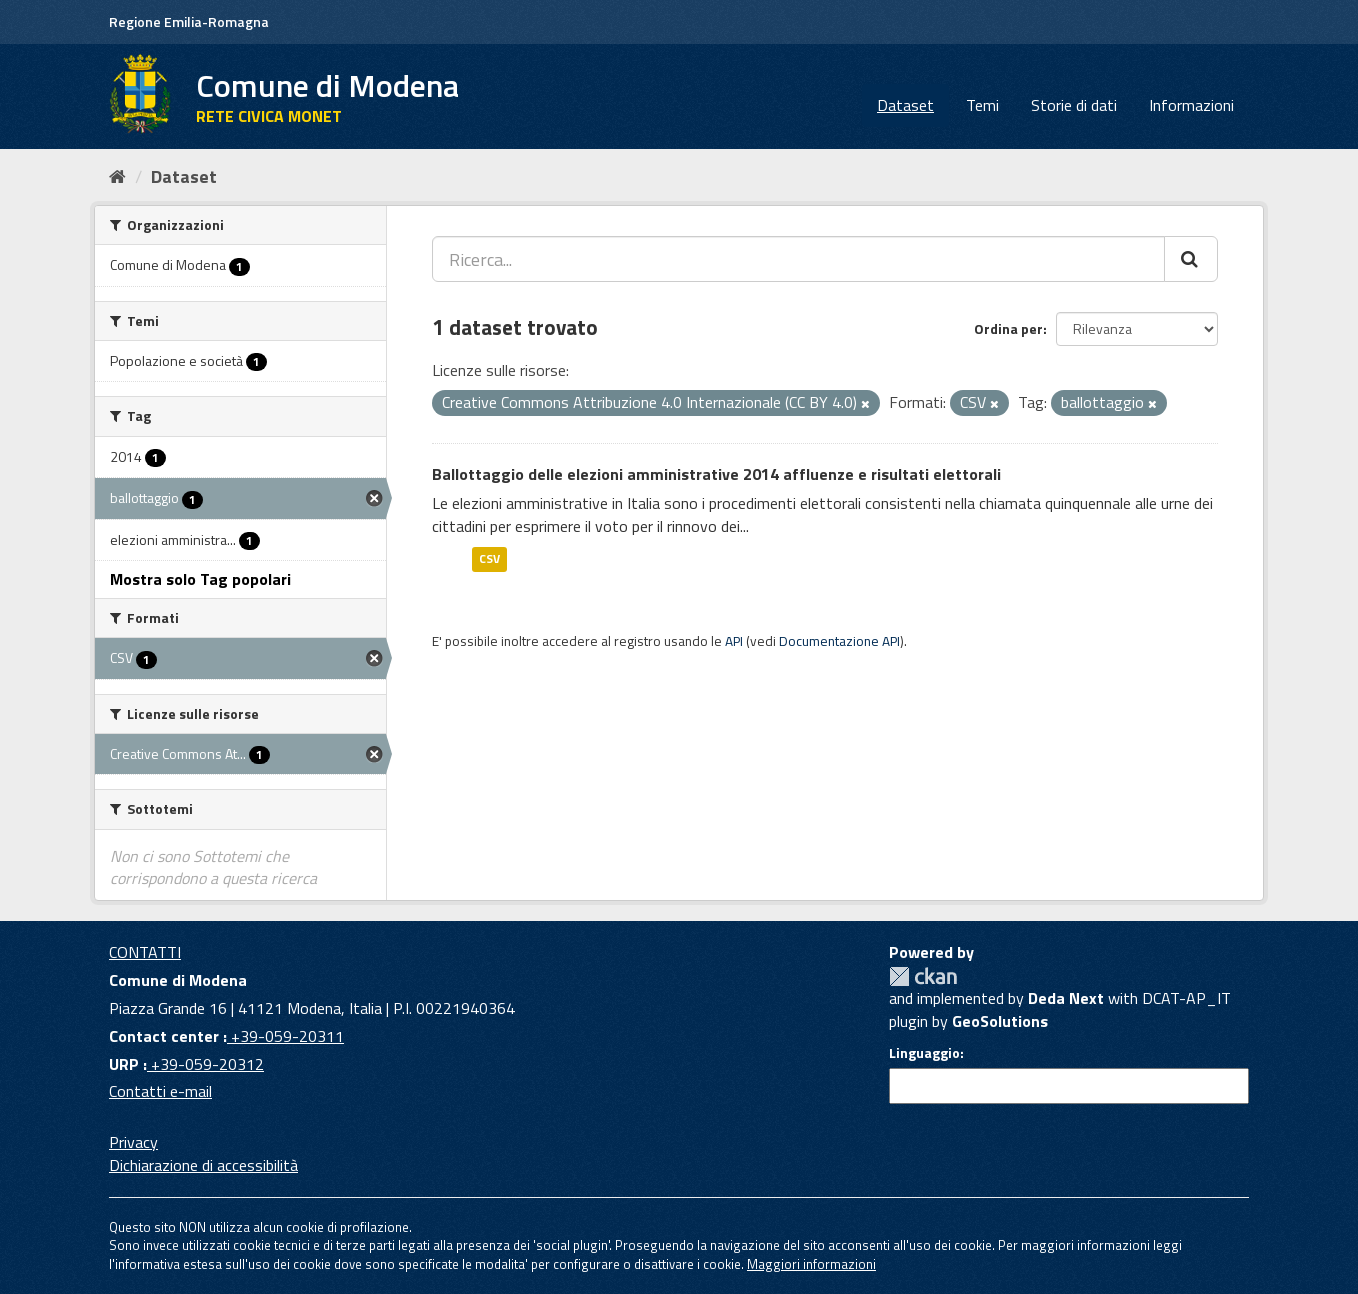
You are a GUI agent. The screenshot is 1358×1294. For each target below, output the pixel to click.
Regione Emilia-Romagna (189, 21)
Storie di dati (1074, 105)
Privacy (133, 1142)
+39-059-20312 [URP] (205, 1064)
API (734, 641)
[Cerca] (1191, 259)
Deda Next (1066, 998)
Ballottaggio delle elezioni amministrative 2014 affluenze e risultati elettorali (716, 474)
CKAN (923, 976)
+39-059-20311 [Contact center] (285, 1036)
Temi (982, 105)
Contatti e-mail (160, 1091)
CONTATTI (145, 952)
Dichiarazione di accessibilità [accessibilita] (203, 1165)
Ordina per (1008, 328)
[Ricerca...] (798, 259)
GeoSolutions (1000, 1021)
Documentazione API (839, 641)
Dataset (905, 105)
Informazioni (1191, 105)
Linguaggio (924, 1053)
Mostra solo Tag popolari (200, 579)
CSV (489, 558)
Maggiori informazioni (811, 1264)
